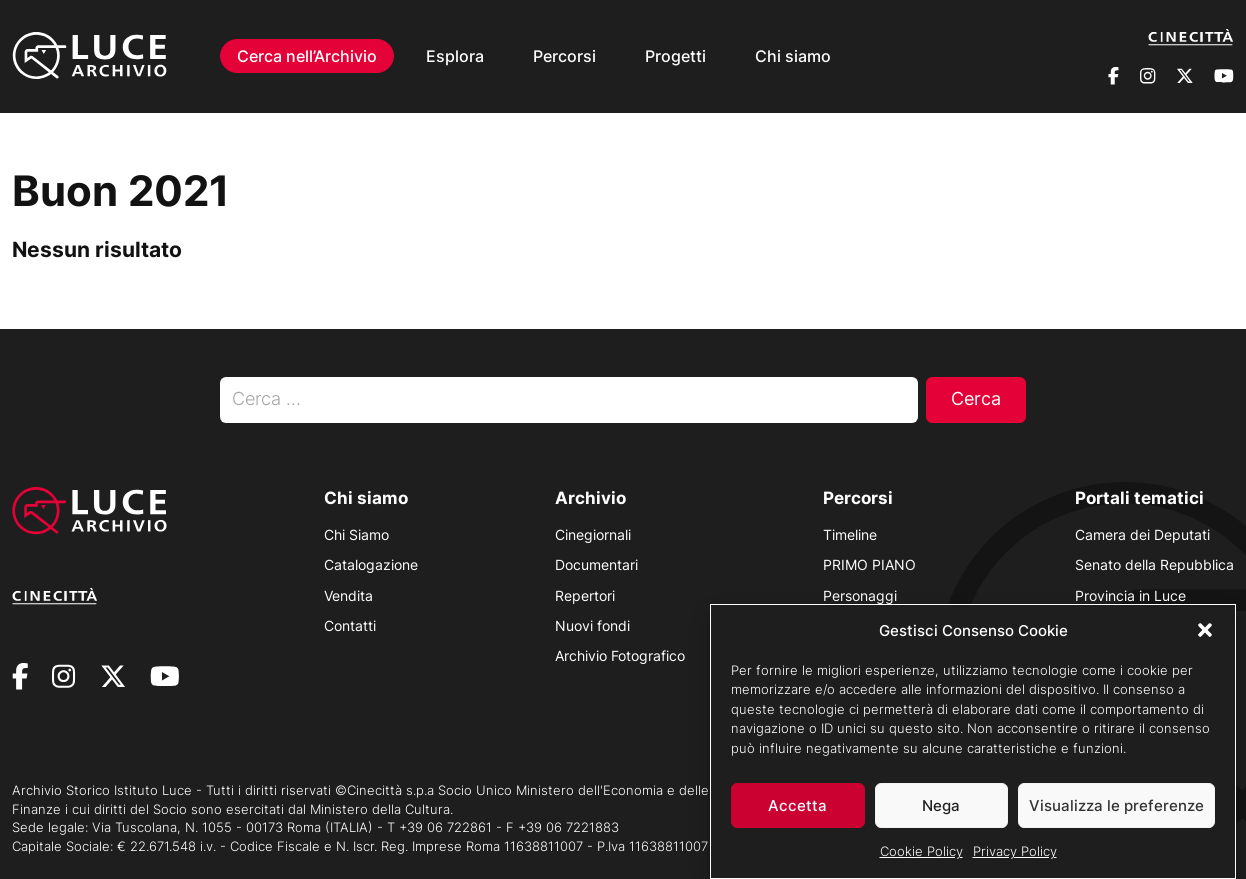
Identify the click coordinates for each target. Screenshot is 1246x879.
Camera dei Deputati (1142, 534)
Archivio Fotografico (620, 655)
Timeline (850, 534)
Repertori (585, 595)
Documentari (596, 564)
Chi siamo (793, 56)
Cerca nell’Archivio (307, 56)
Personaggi (860, 595)
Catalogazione (371, 564)
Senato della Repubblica (1154, 564)
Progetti (675, 56)
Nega (941, 814)
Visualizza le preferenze (1116, 814)
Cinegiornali (593, 534)
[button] (1205, 639)
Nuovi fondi (592, 625)
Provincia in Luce (1130, 595)
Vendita (348, 595)
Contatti (350, 625)
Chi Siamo (356, 534)
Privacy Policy (1015, 860)
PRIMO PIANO (869, 564)
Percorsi (564, 56)
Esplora (455, 56)
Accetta (797, 814)
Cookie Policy (921, 860)
